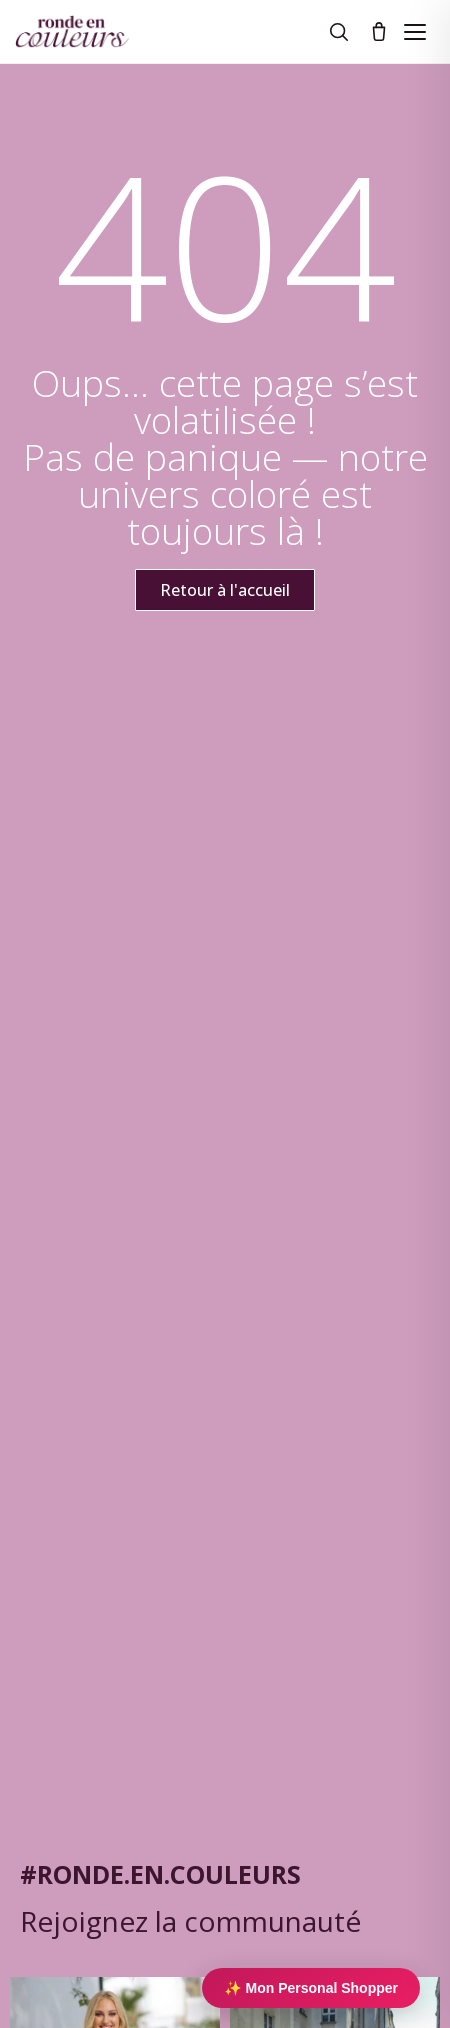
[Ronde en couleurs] (72, 32)
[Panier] (379, 32)
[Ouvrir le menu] (415, 32)
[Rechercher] (339, 32)
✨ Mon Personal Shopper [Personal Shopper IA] (311, 1988)
